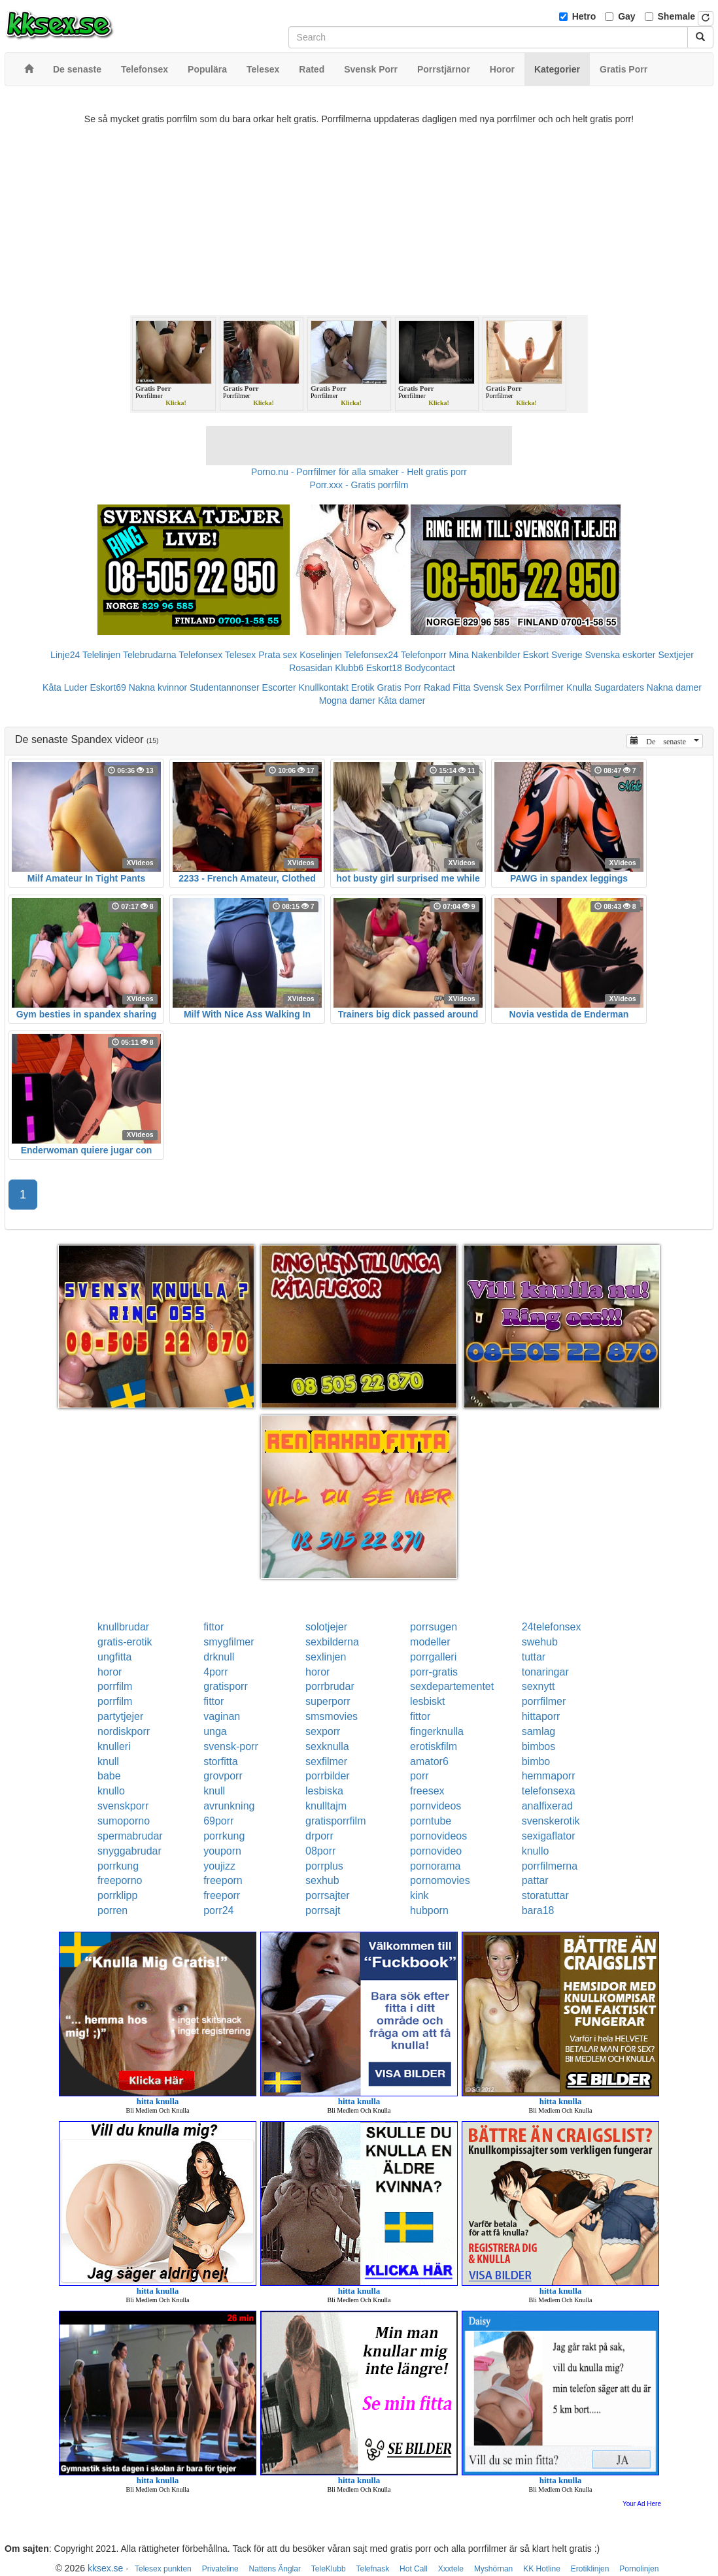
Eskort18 (384, 668)
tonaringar (545, 1671)
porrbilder (327, 1775)
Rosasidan (310, 668)
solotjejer (326, 1626)
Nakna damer (674, 687)
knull (108, 1761)
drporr (319, 1835)
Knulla (579, 687)
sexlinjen (325, 1656)
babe (109, 1775)
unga (215, 1731)
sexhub (322, 1880)
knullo (111, 1790)
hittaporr (541, 1716)
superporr (327, 1701)
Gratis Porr (399, 687)
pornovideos (438, 1835)
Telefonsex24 (372, 655)
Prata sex (277, 655)
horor (109, 1671)
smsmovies (331, 1716)
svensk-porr (230, 1746)
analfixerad (547, 1805)
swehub (540, 1641)
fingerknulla (437, 1731)
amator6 (429, 1761)
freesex (427, 1790)
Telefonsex (200, 655)
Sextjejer (675, 655)
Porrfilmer (544, 687)
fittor (213, 1626)
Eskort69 (108, 687)
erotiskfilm (433, 1746)
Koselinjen (320, 655)
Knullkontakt (324, 687)
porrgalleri (433, 1656)
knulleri (114, 1746)
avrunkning (228, 1805)
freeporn (223, 1880)
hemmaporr (548, 1775)
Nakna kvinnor (158, 687)
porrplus (324, 1866)
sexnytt (538, 1686)
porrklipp (117, 1895)
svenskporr (122, 1805)
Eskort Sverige (552, 655)
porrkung (224, 1835)
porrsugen (433, 1626)
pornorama (435, 1866)
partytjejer (120, 1716)
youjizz (219, 1866)
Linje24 (65, 655)
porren (112, 1910)
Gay (626, 16)
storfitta (220, 1761)
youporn (222, 1851)
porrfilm (114, 1686)
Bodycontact (430, 668)
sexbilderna (332, 1641)
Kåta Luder (65, 687)
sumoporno (123, 1820)
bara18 (538, 1910)
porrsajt (322, 1910)
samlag (539, 1731)
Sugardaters (619, 687)
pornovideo (436, 1851)
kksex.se (105, 2568)
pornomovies (440, 1880)
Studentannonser (225, 687)
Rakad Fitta (447, 687)
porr (419, 1775)
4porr (215, 1671)
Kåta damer (401, 700)
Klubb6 (349, 668)
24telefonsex (551, 1626)
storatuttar (545, 1895)
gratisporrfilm (335, 1820)
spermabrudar (130, 1835)
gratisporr (225, 1686)
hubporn (429, 1910)
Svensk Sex (497, 687)
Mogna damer (347, 700)
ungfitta (114, 1656)
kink (419, 1895)
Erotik (363, 687)
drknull (218, 1656)
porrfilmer (544, 1701)
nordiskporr (123, 1731)
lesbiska (324, 1790)
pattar (535, 1880)
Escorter (279, 687)
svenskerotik (551, 1820)
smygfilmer (228, 1641)
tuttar (533, 1656)
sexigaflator (548, 1835)
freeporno (120, 1880)
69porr (218, 1820)
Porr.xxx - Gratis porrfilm (359, 485)
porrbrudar (329, 1686)
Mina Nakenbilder (485, 655)
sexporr (322, 1731)
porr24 (218, 1910)
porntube (430, 1820)
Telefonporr (424, 655)
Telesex (240, 655)
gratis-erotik (124, 1641)
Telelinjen (101, 655)
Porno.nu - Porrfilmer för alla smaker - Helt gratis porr (359, 472)
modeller (430, 1641)
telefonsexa (548, 1790)
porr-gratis (434, 1671)
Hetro (584, 16)
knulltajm (326, 1805)
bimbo (536, 1761)
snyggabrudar (129, 1851)
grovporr (223, 1775)
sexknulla (327, 1746)
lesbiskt (427, 1701)
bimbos (539, 1746)
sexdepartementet (452, 1686)
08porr (320, 1851)
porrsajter (327, 1895)
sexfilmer (326, 1761)
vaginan (221, 1716)
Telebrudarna (150, 655)
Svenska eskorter (620, 655)
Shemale (677, 16)
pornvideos (435, 1805)
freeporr (221, 1895)
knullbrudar (123, 1626)
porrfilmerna (549, 1866)
